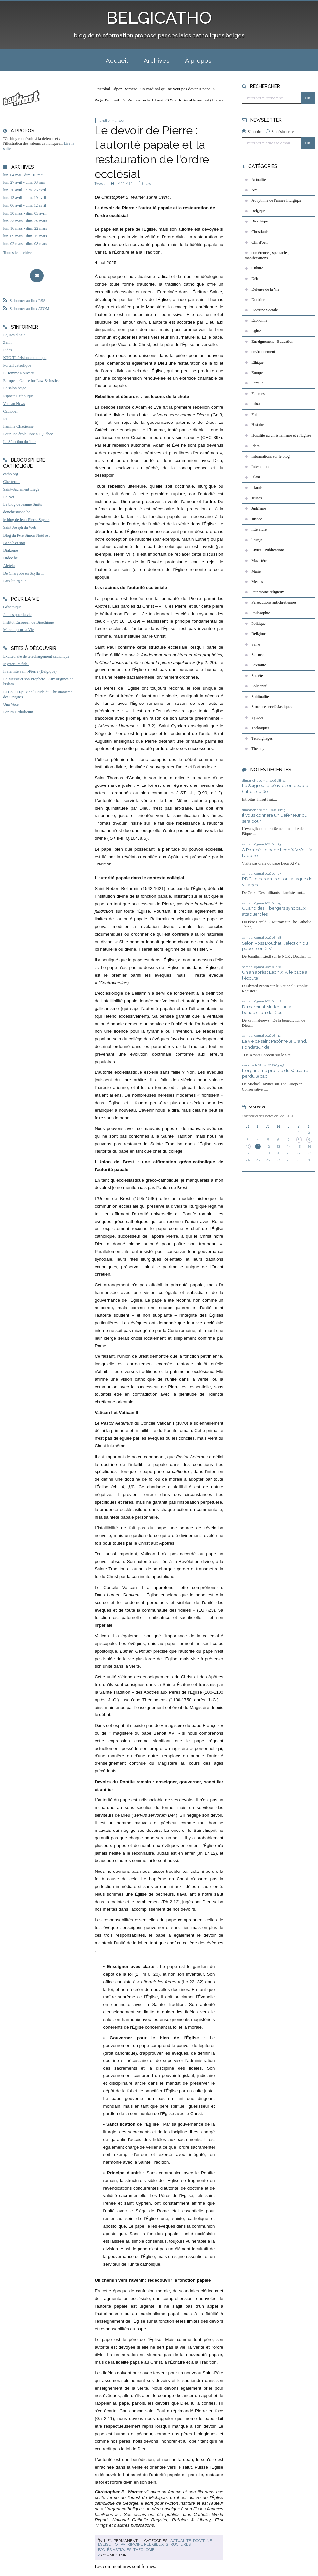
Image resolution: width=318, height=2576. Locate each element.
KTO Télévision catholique (24, 357)
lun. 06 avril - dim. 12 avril (24, 205)
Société (257, 675)
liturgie (256, 540)
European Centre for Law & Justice (31, 380)
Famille (257, 383)
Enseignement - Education (272, 341)
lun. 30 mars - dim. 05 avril (24, 213)
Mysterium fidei (16, 664)
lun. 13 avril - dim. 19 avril (24, 197)
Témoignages (262, 738)
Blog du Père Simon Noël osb (26, 535)
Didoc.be (10, 558)
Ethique (257, 362)
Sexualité (258, 665)
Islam (255, 477)
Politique (258, 623)
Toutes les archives (18, 252)
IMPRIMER (121, 183)
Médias (257, 581)
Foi (116, 2544)
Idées (255, 446)
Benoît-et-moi (14, 543)
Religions (258, 633)
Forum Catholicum (18, 712)
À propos (198, 60)
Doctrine (202, 2540)
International (261, 466)
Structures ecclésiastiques (271, 706)
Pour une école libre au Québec (28, 434)
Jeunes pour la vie (17, 614)
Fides (7, 350)
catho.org (10, 474)
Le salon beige (14, 388)
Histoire (257, 425)
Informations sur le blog (270, 456)
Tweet (100, 183)
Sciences (258, 654)
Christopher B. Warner (123, 197)
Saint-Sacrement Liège (21, 489)
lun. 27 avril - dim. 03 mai (24, 182)
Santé (255, 644)
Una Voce (11, 704)
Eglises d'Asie (14, 335)
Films (255, 404)
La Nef (8, 497)
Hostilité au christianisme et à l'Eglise (281, 435)
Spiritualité (260, 696)
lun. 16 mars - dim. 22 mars (25, 228)
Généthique (12, 607)
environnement (263, 351)
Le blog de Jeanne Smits (22, 504)
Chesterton (11, 481)
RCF (7, 419)
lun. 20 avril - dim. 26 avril (24, 190)
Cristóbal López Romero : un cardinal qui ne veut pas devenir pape (153, 88)
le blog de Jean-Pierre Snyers (26, 519)
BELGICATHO (159, 18)
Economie (259, 320)
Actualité (180, 2540)
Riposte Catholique (18, 396)
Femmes (258, 393)
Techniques (260, 728)
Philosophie (260, 613)
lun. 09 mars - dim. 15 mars (25, 236)
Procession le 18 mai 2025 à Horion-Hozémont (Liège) (175, 100)
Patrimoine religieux (142, 2544)
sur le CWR (157, 197)
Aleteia (9, 565)
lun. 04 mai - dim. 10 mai (23, 175)
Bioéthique (260, 221)
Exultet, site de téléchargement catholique (36, 656)
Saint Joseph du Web (19, 527)
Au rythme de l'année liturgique (276, 200)
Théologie (143, 2549)
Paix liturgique (14, 581)
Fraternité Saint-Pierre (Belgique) (29, 671)
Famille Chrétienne (18, 426)
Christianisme (262, 231)
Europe (257, 372)
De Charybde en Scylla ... (23, 573)
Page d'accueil (107, 100)
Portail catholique (17, 365)
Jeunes (256, 498)
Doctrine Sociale (264, 310)
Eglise (104, 2544)
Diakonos (10, 550)
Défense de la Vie (265, 289)
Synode (257, 717)
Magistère (259, 560)
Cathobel (10, 411)
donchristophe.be (16, 512)
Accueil (117, 60)
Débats (256, 278)
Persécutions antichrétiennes (273, 602)
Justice (256, 519)
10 (248, 1146)
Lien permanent (118, 2540)
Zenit (7, 342)
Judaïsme (258, 508)
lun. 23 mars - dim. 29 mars (25, 221)
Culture (257, 268)
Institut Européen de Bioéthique (28, 622)
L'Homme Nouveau (18, 373)
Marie (256, 571)
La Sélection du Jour (19, 441)
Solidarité (259, 686)
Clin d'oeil (259, 242)
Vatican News (14, 403)
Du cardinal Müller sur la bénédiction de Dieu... (266, 1009)
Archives (156, 60)
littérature (259, 529)
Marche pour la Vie (18, 629)
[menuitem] (117, 60)
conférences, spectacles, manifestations (267, 255)
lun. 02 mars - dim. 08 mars (25, 243)
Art (254, 190)
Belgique (258, 211)
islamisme (259, 487)
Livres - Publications (267, 550)
